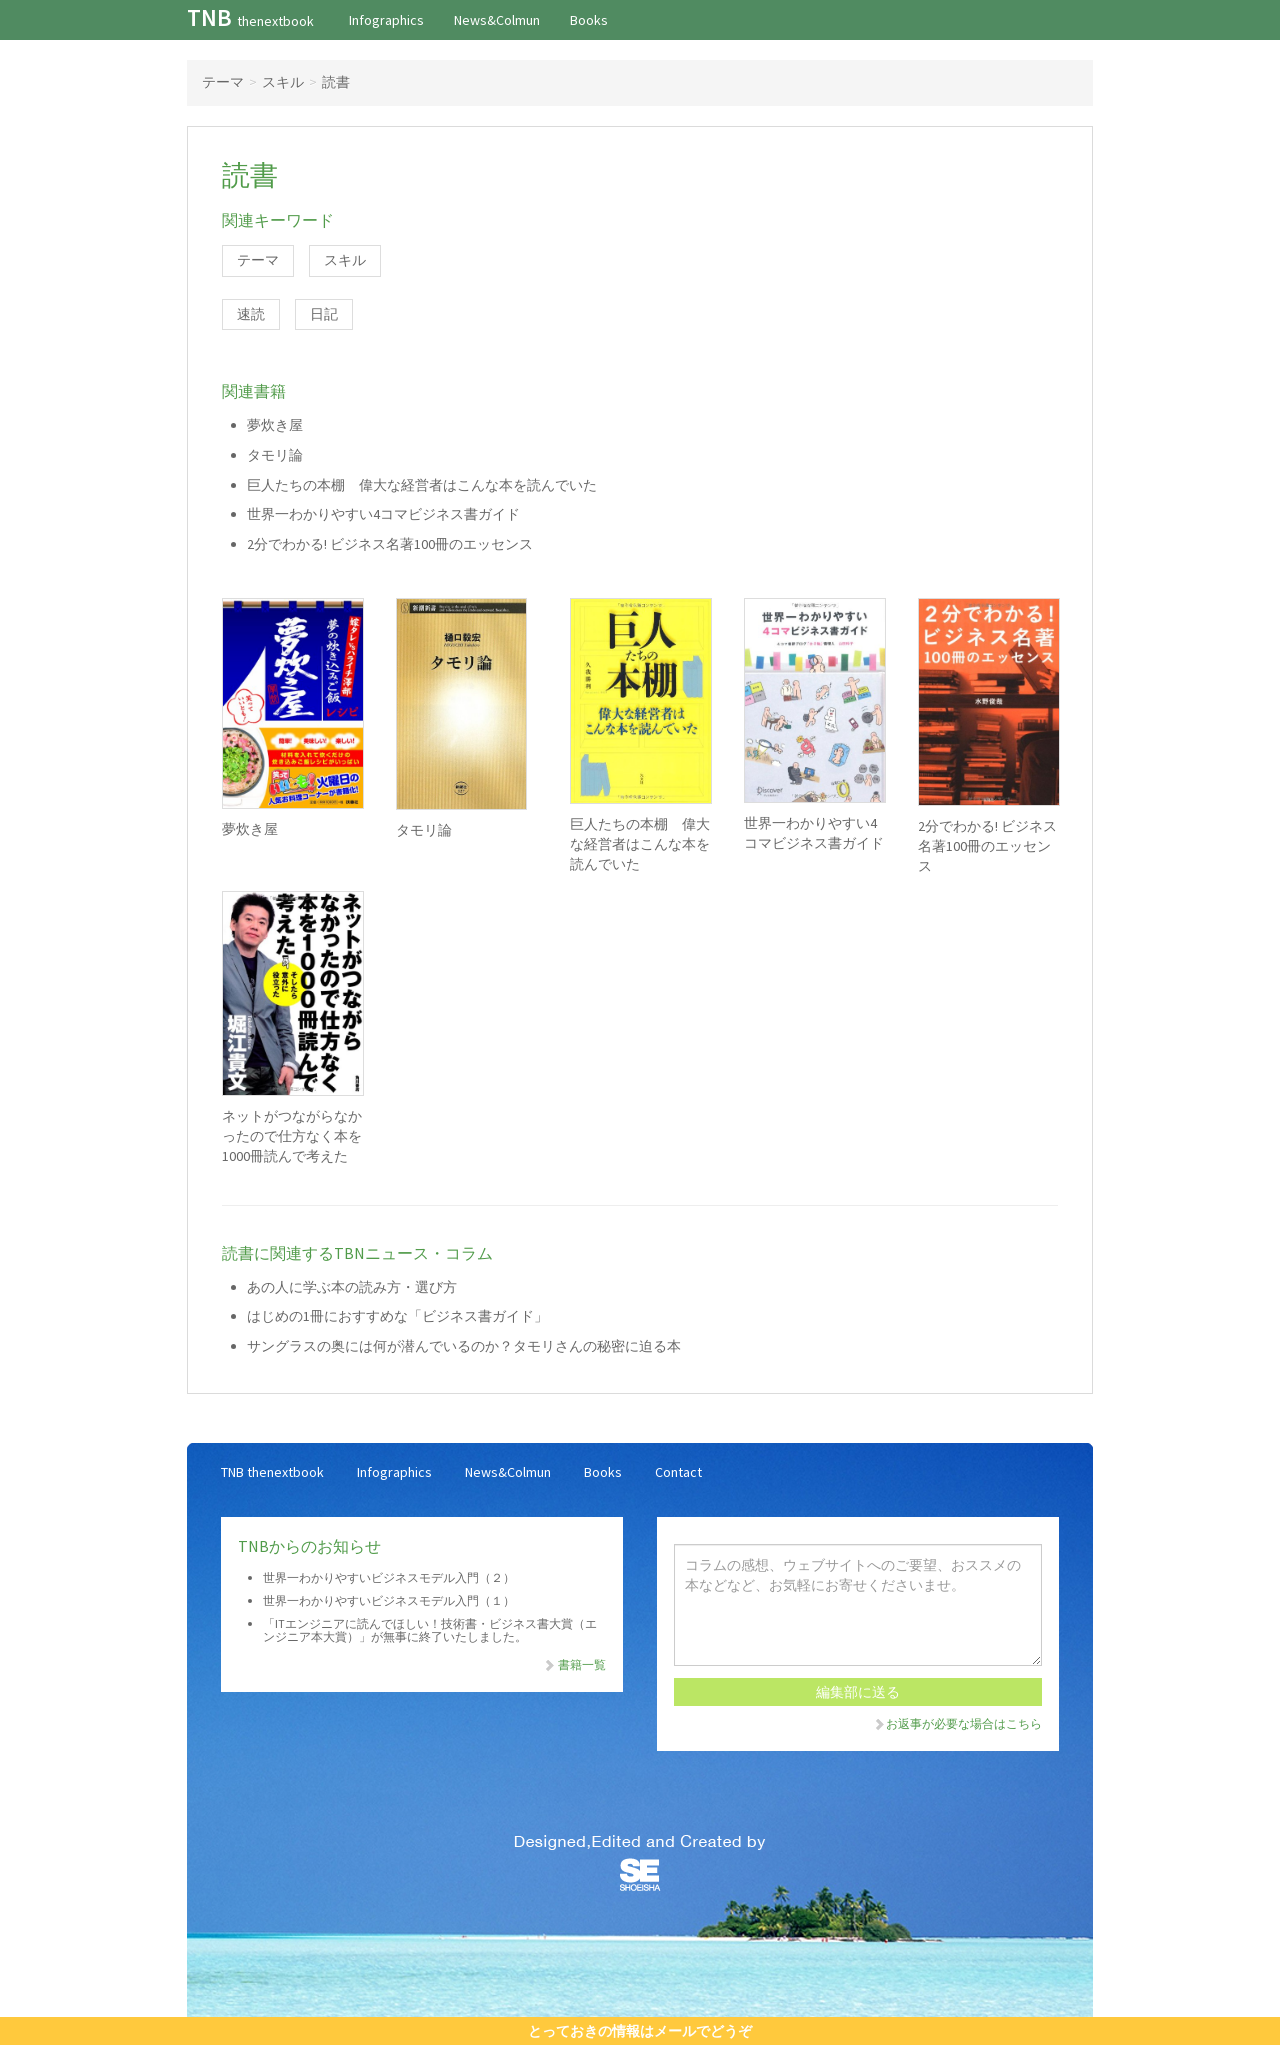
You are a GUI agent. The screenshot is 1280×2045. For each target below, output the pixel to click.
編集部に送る (858, 1692)
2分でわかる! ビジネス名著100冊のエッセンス (390, 544)
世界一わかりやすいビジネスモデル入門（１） (389, 1600)
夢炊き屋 (275, 425)
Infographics (386, 20)
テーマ (223, 82)
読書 (336, 82)
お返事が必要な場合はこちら (957, 1723)
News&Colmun (497, 20)
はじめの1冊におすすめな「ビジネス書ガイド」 (397, 1316)
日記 (324, 314)
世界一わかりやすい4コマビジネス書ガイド (383, 514)
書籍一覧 (574, 1664)
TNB (250, 17)
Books (589, 20)
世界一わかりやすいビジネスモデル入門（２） (389, 1577)
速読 (251, 314)
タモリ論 (275, 455)
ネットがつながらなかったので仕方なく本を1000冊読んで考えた (292, 1136)
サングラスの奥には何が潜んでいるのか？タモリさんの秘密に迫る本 (464, 1346)
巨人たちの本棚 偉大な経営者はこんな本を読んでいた (422, 485)
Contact (678, 1472)
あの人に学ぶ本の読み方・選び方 (352, 1287)
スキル (283, 82)
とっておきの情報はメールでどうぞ (640, 2031)
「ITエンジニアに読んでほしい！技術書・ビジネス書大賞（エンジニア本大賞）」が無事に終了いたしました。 (430, 1630)
